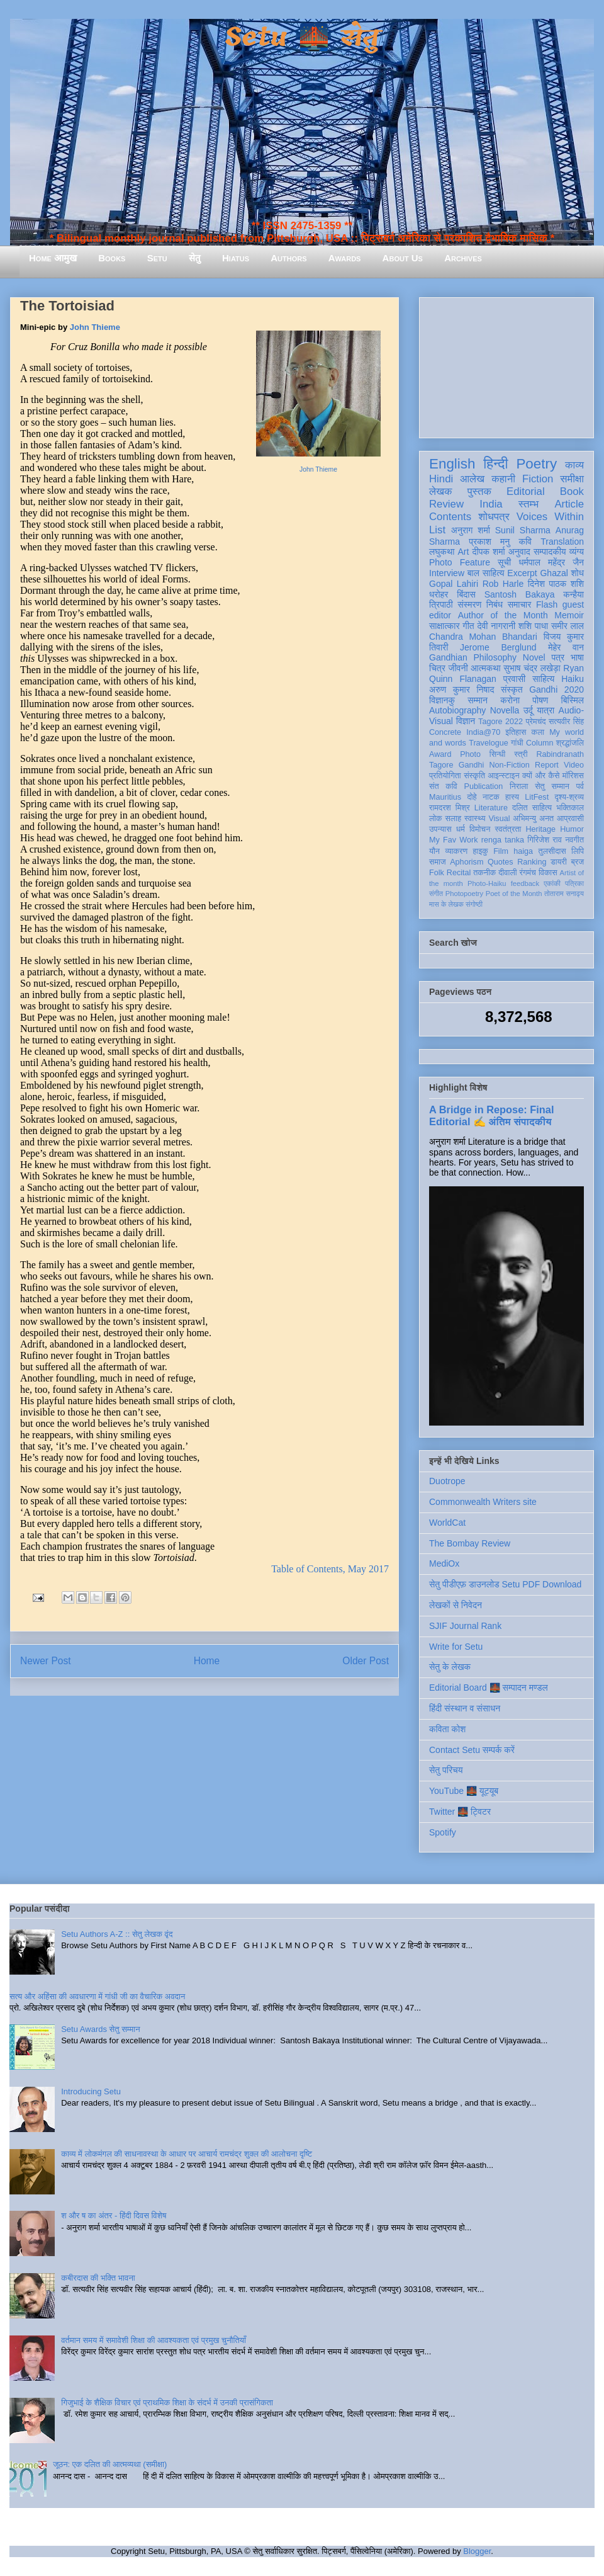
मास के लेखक (446, 904)
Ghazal (554, 573)
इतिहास (515, 732)
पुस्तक (479, 491)
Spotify (442, 1832)
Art (463, 552)
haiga (523, 851)
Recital (459, 872)
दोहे (471, 797)
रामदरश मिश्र (449, 807)
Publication (483, 786)
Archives (463, 257)
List (437, 530)
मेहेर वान (566, 647)
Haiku (572, 679)
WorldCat (447, 1523)
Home (207, 1660)
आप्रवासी (570, 818)
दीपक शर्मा (489, 552)
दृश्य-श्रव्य (569, 797)
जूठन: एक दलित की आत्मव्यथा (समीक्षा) (110, 2464)
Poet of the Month (514, 893)
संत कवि (443, 786)
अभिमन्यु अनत (533, 818)
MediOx (444, 1563)
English (452, 464)
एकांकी (552, 883)
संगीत (436, 893)
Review (446, 504)
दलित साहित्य (532, 807)
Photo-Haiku (486, 883)
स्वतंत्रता (508, 829)
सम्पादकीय (550, 552)
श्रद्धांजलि (570, 743)
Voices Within (550, 517)
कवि (525, 541)
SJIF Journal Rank (465, 1626)
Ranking (531, 862)
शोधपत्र (493, 517)
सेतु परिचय (446, 1770)
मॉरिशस (573, 775)
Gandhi (471, 765)
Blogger (477, 2551)
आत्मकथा (485, 668)
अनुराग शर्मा (470, 530)
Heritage (541, 829)
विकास (548, 872)
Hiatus (235, 257)
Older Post (365, 1660)
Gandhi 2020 (556, 689)
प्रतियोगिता (445, 775)
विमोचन (479, 829)
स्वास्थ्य (475, 818)
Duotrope (447, 1481)
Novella (505, 710)
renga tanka (502, 840)
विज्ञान (466, 721)
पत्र (557, 657)
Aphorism (466, 862)
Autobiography (457, 710)
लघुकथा (441, 552)
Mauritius (445, 797)
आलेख (472, 479)
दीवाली (507, 872)
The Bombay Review (469, 1543)
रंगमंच (528, 872)
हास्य (512, 797)
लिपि (577, 851)
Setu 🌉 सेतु (302, 37)
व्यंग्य (576, 552)
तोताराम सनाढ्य (564, 893)
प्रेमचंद (536, 721)
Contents (450, 517)
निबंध (494, 604)
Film (500, 851)
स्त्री (521, 754)
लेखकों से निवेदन (455, 1605)
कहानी (503, 479)
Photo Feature (459, 562)
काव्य (574, 465)
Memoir (569, 615)
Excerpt (522, 573)
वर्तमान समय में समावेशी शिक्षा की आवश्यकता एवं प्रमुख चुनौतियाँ (153, 2340)
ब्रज (577, 862)
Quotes (500, 862)
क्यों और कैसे (540, 775)
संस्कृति (474, 775)
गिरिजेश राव (544, 840)
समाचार (520, 604)
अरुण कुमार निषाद (461, 689)
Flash (546, 604)
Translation (562, 541)
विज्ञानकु (442, 700)
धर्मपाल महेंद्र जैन (551, 562)
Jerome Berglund (498, 647)
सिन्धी (497, 754)
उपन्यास (440, 829)
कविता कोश (447, 1729)
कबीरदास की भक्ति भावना (98, 2278)
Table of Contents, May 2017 (330, 1568)
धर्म (460, 829)
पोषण (540, 700)
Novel (534, 657)
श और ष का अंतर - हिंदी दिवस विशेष (113, 2215)
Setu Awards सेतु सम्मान (100, 2029)
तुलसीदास (552, 851)
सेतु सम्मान (552, 786)
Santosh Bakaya (519, 594)
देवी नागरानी (496, 626)
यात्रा (545, 710)
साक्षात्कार (444, 626)
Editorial (525, 491)
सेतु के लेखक (450, 1667)
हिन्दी (495, 464)
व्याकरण (456, 851)
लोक (435, 818)
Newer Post (45, 1660)
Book (572, 491)
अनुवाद (519, 552)
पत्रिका (574, 883)
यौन (434, 851)
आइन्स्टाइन (503, 775)
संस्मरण (469, 604)
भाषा (577, 657)
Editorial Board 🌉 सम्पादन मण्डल (488, 1687)
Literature (491, 807)
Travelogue (488, 743)
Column (539, 743)
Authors (288, 257)
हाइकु (480, 851)
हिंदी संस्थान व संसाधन (464, 1708)
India (490, 504)
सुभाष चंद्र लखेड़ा (531, 668)
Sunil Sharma (523, 530)
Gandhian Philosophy (473, 657)
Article (569, 504)
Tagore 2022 (500, 721)
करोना (510, 700)
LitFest (537, 797)
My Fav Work (453, 840)
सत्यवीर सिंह (566, 721)
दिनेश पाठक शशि (556, 584)
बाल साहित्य (486, 573)
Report (547, 765)
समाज (437, 862)
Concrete (445, 732)
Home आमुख (53, 257)
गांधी (517, 743)
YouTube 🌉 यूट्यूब (463, 1791)
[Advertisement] (506, 365)
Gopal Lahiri (453, 584)
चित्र (437, 668)
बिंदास (466, 594)
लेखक (440, 491)
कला (538, 732)
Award (440, 754)
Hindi (441, 479)
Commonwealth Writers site (483, 1502)
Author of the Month (503, 615)
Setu (157, 257)
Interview (446, 573)
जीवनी (458, 668)
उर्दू (528, 710)
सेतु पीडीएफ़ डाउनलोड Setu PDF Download (505, 1584)
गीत (468, 626)
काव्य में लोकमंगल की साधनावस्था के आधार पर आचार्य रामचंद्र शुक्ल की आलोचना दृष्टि (186, 2154)
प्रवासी (514, 679)
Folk (436, 872)
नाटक (491, 797)
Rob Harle (503, 584)
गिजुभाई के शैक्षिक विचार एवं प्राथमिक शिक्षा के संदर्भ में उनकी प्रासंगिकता (167, 2402)
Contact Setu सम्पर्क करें (472, 1750)
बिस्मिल (572, 700)
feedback (525, 883)
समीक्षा (572, 479)
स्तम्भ (528, 504)
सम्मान (477, 700)
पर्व (580, 786)
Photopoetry (464, 893)
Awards (344, 257)
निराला (519, 786)
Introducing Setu (91, 2091)
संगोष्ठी (474, 904)
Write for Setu (456, 1647)
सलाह (453, 818)
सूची (504, 562)
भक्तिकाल (570, 807)
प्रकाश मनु (489, 541)
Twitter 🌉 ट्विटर (460, 1812)
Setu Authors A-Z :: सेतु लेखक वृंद (116, 1934)
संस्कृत (512, 689)
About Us (403, 257)
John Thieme (318, 469)
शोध (577, 573)
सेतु (195, 257)
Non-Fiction (509, 765)
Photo (470, 754)
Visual (499, 818)
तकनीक (484, 872)
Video (574, 765)
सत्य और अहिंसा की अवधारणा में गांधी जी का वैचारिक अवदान (97, 1996)
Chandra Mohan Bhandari (483, 637)
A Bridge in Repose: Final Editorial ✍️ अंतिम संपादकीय (491, 1115)
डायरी (559, 862)
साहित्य (543, 679)
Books (111, 257)
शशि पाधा (533, 626)
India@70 (483, 732)
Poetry (536, 464)
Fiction (537, 479)
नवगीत (574, 840)
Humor (572, 829)
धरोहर (438, 594)
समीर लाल (567, 626)
